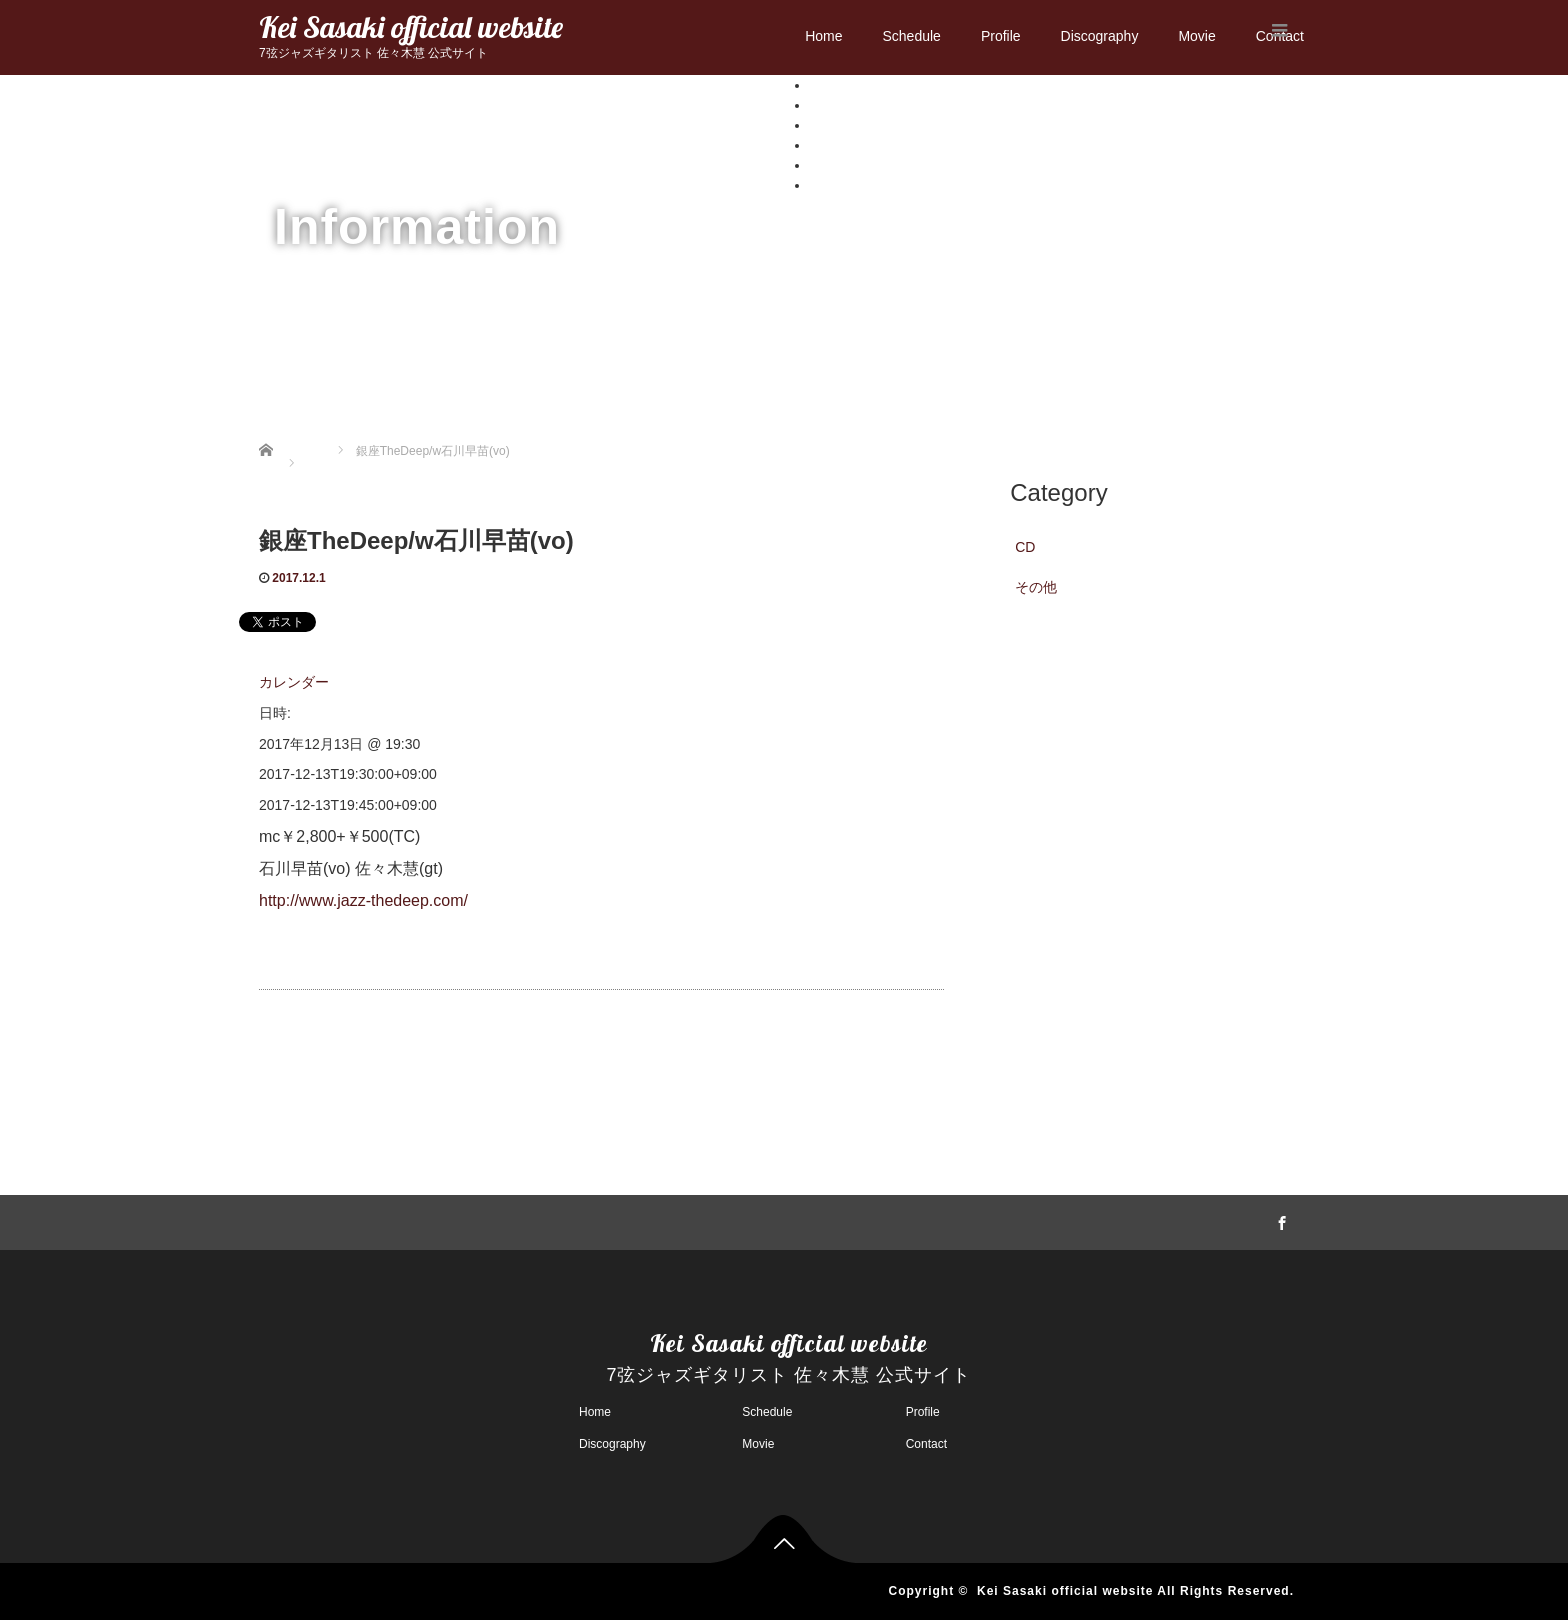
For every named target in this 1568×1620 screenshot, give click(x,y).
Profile (1001, 36)
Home (823, 36)
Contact (834, 185)
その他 (1036, 587)
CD (1025, 547)
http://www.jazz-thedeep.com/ (363, 900)
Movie (1196, 36)
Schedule (911, 36)
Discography (1100, 36)
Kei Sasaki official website (411, 27)
